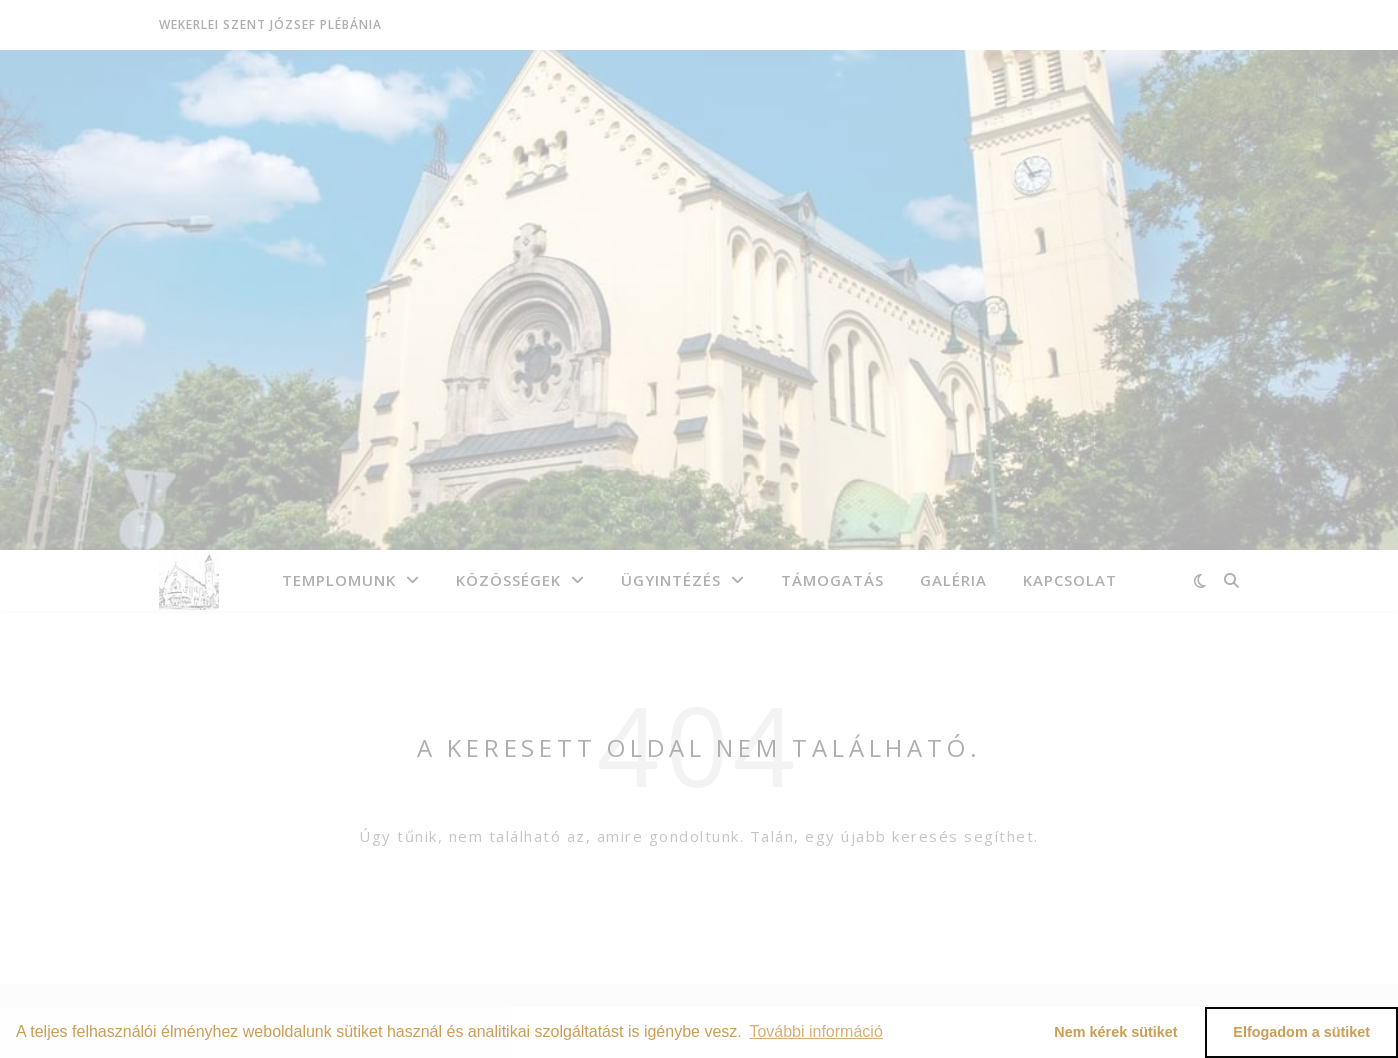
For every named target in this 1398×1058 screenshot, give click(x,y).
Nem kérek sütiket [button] (1115, 1032)
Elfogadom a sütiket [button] (1301, 1032)
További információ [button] (815, 1031)
